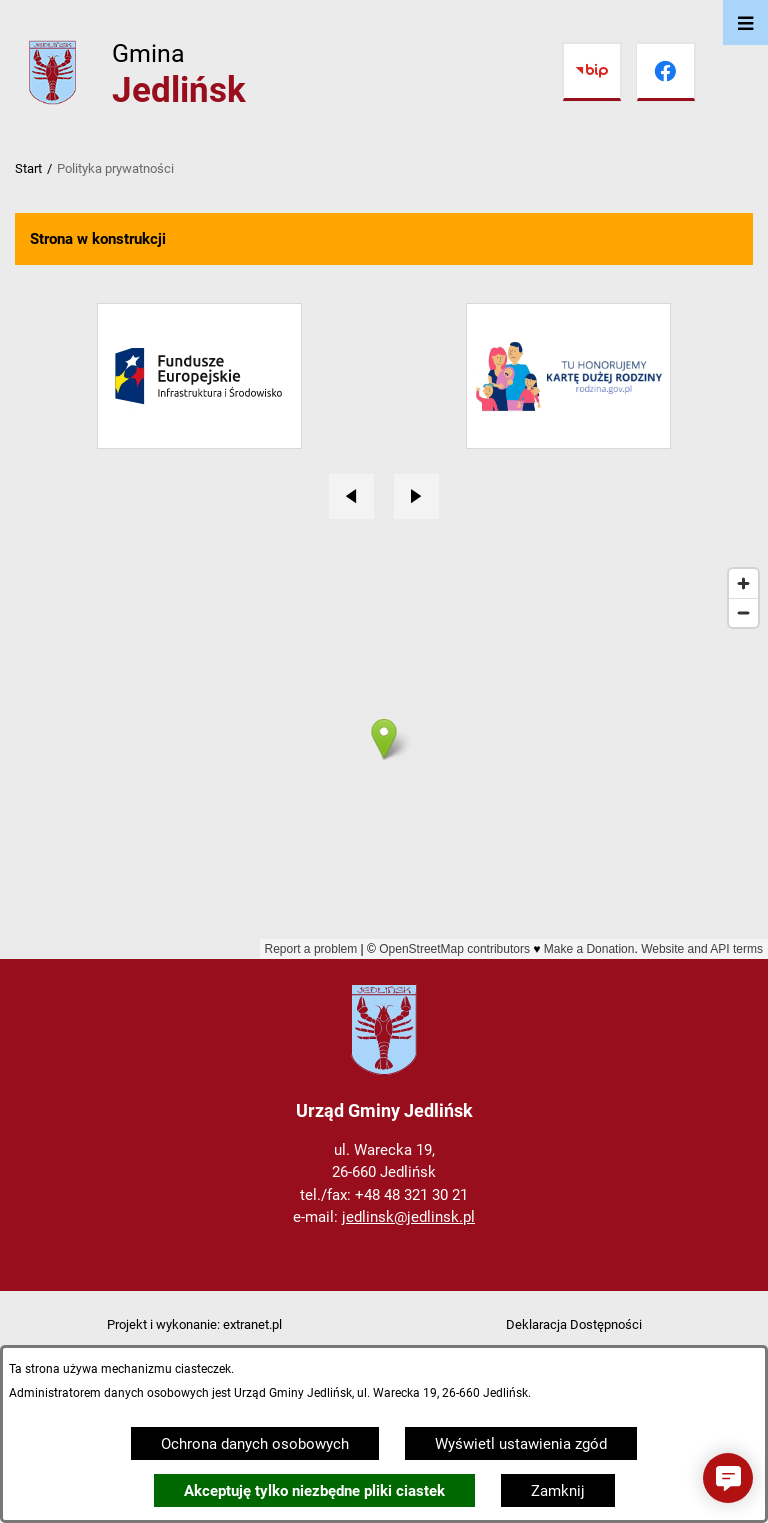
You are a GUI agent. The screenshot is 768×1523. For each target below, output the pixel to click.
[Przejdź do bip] (592, 72)
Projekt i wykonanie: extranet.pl (194, 1324)
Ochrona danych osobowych (255, 1444)
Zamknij (558, 1491)
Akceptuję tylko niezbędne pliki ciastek (314, 1491)
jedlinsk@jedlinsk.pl (408, 1217)
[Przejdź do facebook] (666, 72)
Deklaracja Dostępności (574, 1324)
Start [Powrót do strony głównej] (28, 168)
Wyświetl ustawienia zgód (521, 1444)
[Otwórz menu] (745, 22)
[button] (728, 1478)
